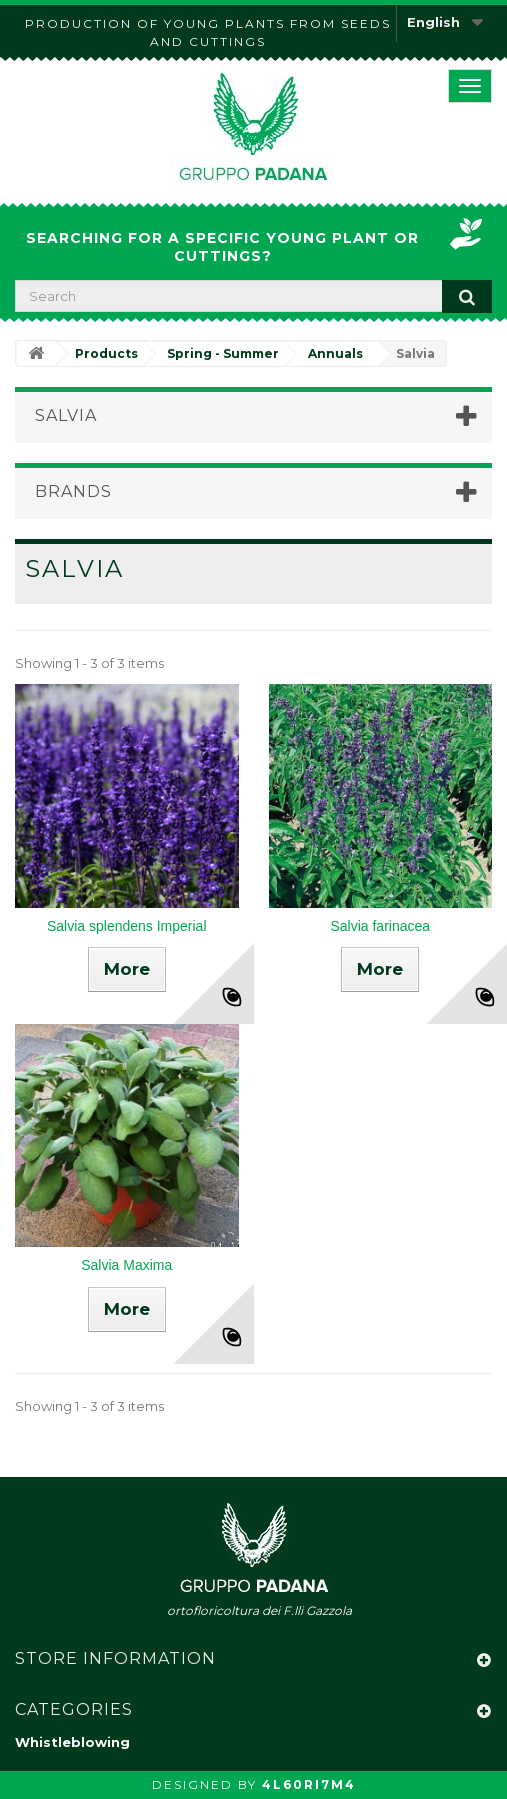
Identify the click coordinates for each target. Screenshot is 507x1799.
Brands (73, 491)
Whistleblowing (72, 1742)
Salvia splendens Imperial (127, 926)
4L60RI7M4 (309, 1784)
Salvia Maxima (126, 1265)
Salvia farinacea (380, 926)
